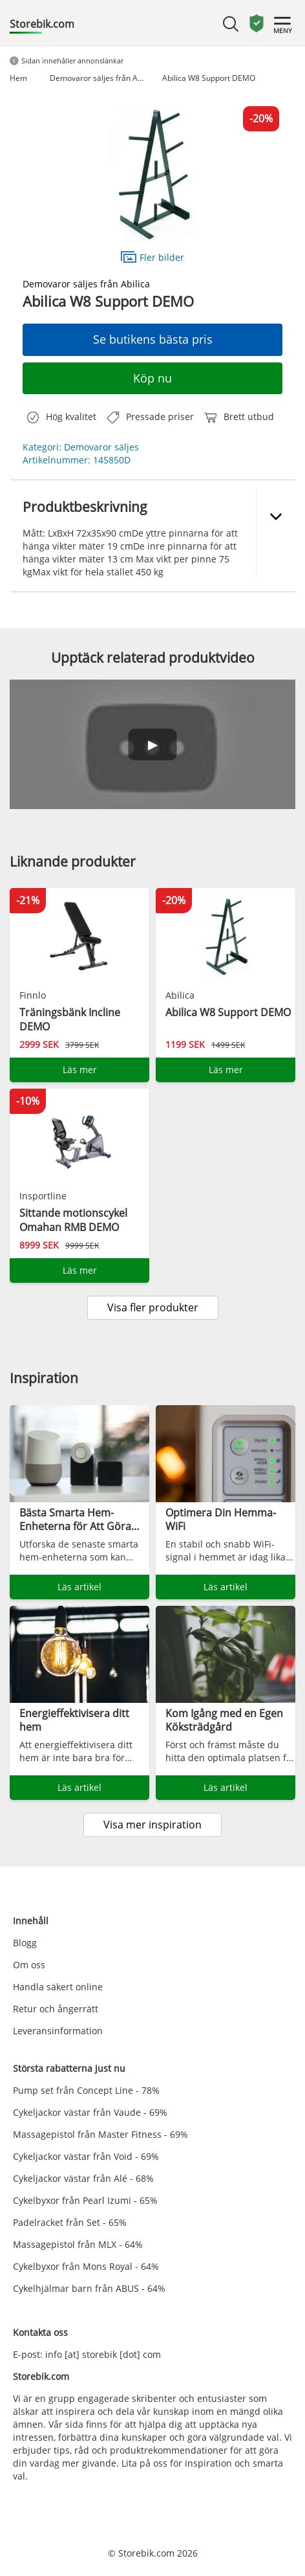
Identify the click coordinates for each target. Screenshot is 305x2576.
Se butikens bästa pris (153, 339)
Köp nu (152, 378)
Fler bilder (152, 256)
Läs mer (80, 1069)
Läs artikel (79, 1587)
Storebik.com (42, 24)
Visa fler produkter (152, 1307)
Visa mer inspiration (152, 1824)
